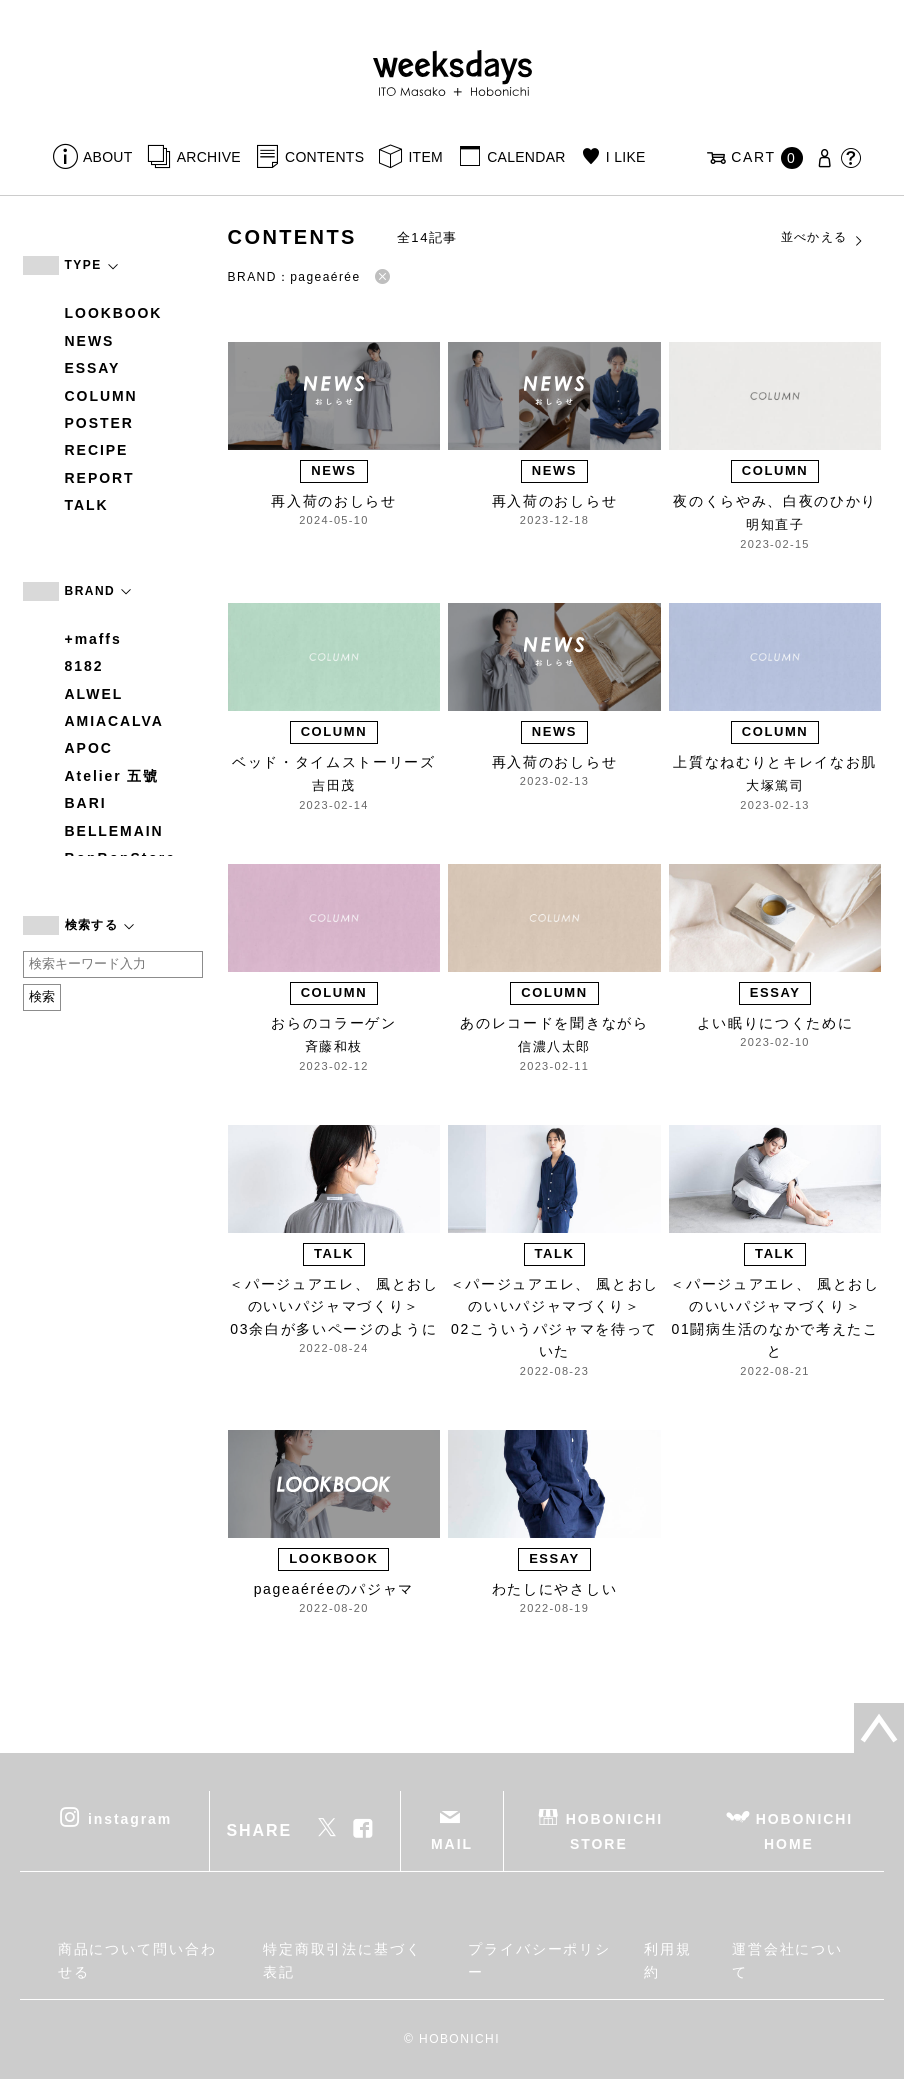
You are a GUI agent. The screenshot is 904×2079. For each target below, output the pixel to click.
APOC (89, 748)
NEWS (90, 341)
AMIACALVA (114, 721)
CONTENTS (324, 157)
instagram (130, 1818)
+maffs (93, 639)
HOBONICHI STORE (614, 1830)
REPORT (100, 478)
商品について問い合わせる (137, 1960)
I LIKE (626, 157)
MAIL (452, 1844)
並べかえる (823, 238)
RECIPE (97, 450)
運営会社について (787, 1960)
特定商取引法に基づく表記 (342, 1960)
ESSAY (93, 368)
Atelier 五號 (112, 776)
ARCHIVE (209, 157)
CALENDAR (526, 157)
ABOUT (108, 157)
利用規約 (668, 1960)
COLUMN (101, 396)
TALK (87, 505)
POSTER (99, 423)
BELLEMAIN (114, 831)
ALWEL (94, 694)
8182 (84, 666)
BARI (86, 803)
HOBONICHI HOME (804, 1830)
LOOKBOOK (114, 313)
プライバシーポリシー (539, 1960)
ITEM (425, 157)
